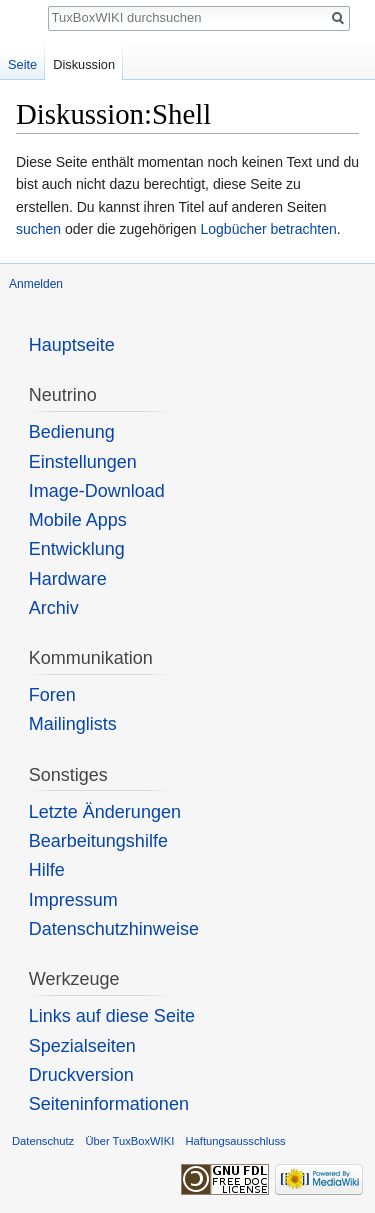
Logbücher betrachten (268, 229)
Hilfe (47, 870)
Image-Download (97, 491)
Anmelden (36, 284)
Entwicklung (77, 549)
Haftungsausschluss (235, 1141)
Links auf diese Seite (112, 1016)
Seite (22, 64)
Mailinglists (73, 724)
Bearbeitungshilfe (98, 841)
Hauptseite (72, 345)
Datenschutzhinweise (114, 929)
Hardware (68, 579)
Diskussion (84, 64)
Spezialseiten (82, 1046)
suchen (38, 229)
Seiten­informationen (109, 1104)
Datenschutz (43, 1141)
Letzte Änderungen (105, 812)
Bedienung (72, 432)
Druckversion (81, 1075)
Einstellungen (83, 462)
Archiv (54, 608)
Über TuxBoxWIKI (129, 1141)
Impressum (73, 900)
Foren (52, 695)
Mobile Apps (78, 520)
